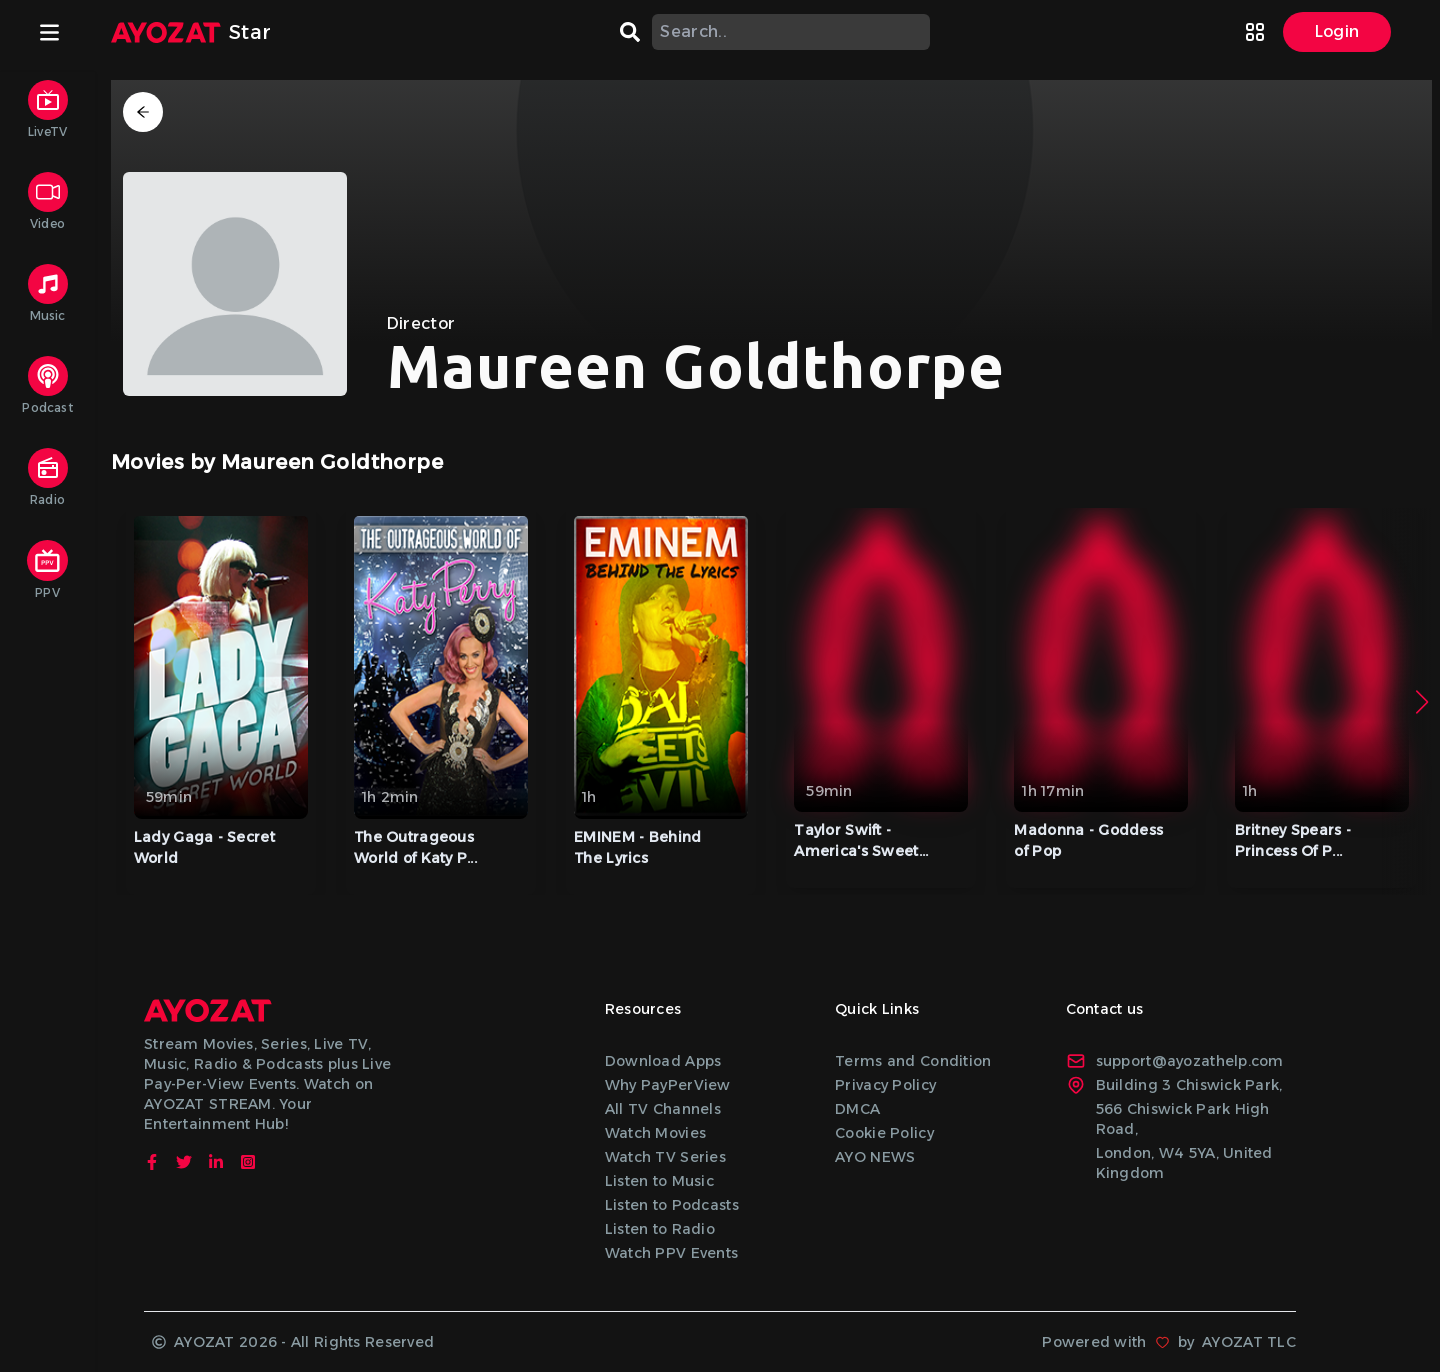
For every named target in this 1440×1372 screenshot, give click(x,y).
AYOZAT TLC (1249, 1342)
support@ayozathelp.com (1175, 1061)
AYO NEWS (875, 1157)
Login (1337, 31)
